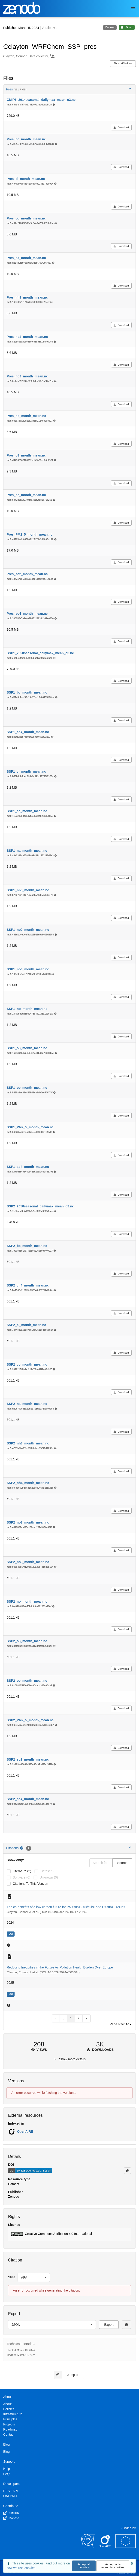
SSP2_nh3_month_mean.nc (28, 1443)
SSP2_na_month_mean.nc (27, 1404)
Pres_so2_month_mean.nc (27, 574)
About (7, 2404)
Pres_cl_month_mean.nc (26, 179)
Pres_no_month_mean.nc (26, 416)
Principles (10, 2419)
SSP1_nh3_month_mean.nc (28, 890)
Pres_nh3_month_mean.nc (27, 297)
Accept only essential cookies (112, 2566)
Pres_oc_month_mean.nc (26, 495)
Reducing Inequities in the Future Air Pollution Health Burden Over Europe (60, 1967)
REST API (10, 2491)
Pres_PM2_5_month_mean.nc (29, 534)
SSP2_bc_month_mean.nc (27, 1246)
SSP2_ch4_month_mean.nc (28, 1285)
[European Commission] (125, 2547)
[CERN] (88, 2547)
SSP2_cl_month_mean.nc (26, 1325)
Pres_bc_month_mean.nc (26, 139)
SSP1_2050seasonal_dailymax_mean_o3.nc (40, 653)
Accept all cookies (83, 2566)
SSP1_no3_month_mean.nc (28, 969)
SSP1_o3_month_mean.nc (27, 1048)
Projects (9, 2424)
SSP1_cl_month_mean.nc (26, 771)
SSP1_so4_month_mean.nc (28, 1167)
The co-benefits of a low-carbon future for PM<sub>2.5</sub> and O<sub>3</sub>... (67, 1907)
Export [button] (108, 2324)
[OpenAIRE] (105, 2547)
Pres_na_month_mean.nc (26, 258)
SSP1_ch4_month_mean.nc (28, 732)
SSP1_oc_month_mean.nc (27, 1087)
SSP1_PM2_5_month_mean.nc (30, 1127)
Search (122, 1863)
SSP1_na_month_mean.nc (27, 850)
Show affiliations (123, 63)
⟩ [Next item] (78, 2018)
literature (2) (22, 1871)
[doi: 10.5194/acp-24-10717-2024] (11, 1933)
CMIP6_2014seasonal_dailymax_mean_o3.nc (41, 100)
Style (11, 2277)
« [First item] (55, 2018)
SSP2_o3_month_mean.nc (27, 1641)
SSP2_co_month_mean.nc (27, 1364)
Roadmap (10, 2429)
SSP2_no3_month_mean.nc (28, 1562)
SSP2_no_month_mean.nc (27, 1601)
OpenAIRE (25, 2131)
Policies (8, 2409)
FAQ (6, 2474)
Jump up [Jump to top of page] (66, 2375)
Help (6, 2469)
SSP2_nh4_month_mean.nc (28, 1483)
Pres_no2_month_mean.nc (27, 337)
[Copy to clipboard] (127, 2170)
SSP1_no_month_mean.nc (27, 1009)
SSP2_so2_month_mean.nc (28, 1759)
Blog (6, 2451)
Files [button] (69, 89)
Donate (11, 2518)
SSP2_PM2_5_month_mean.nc (30, 1720)
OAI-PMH (10, 2496)
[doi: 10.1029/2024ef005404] (11, 1994)
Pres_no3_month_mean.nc (27, 376)
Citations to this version (30, 1883)
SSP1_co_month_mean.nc (27, 811)
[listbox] (129, 2024)
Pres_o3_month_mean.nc (26, 455)
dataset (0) (48, 1871)
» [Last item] (86, 2018)
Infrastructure (12, 2414)
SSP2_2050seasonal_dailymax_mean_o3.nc (40, 1206)
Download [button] (121, 127)
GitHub (11, 2513)
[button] (69, 2234)
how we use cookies (20, 2568)
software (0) (21, 1877)
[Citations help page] (22, 1848)
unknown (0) (48, 1877)
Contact (8, 2434)
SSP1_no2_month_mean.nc (28, 930)
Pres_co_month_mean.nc (26, 218)
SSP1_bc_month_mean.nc (27, 692)
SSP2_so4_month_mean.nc (28, 1799)
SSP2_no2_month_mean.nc (28, 1522)
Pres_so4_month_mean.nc (27, 613)
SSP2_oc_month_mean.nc (27, 1680)
